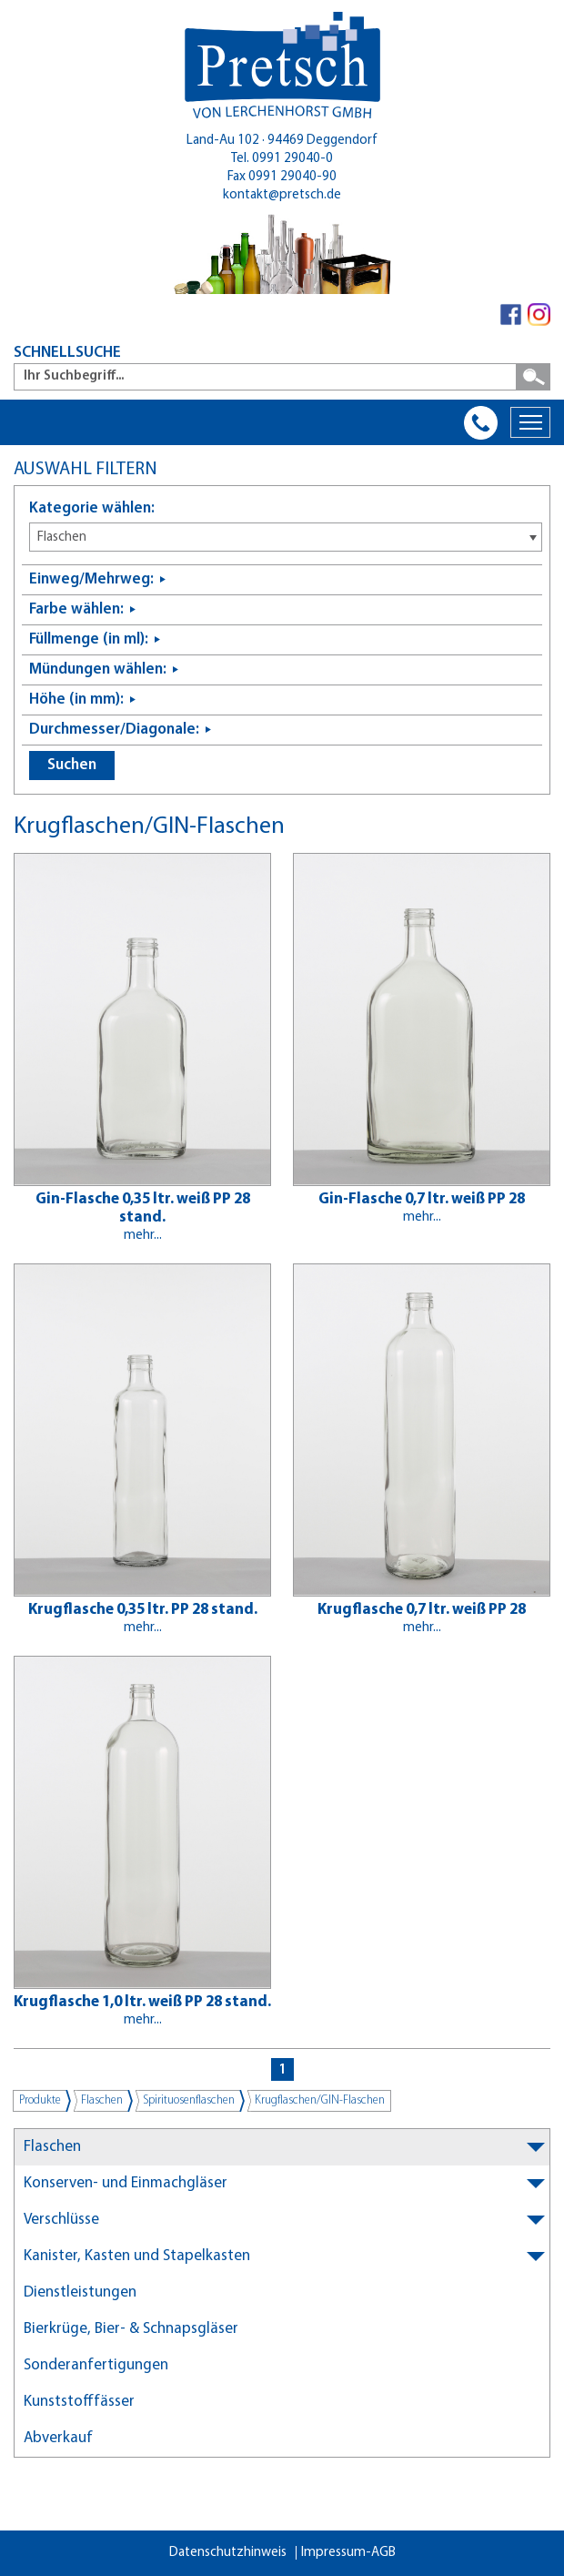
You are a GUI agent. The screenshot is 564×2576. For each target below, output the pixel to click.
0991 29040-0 (292, 159)
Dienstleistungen (80, 2292)
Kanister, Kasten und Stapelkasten (137, 2256)
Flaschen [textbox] (61, 537)
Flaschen (102, 2100)
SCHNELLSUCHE (67, 352)
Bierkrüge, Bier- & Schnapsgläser (131, 2329)
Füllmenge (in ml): (88, 639)
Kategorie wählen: (92, 508)
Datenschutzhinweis (228, 2553)
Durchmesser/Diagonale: (114, 729)
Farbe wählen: (76, 609)
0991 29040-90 (292, 177)
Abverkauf (58, 2438)
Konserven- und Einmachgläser (125, 2183)
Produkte (40, 2100)
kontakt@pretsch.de (282, 195)
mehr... (143, 1235)
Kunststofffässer (79, 2401)
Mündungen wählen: (97, 669)
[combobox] (285, 537)
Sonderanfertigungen (96, 2365)
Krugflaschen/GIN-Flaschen (320, 2100)
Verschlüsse (61, 2219)
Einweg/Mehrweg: (91, 579)
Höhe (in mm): (76, 699)
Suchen (71, 765)
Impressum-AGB (348, 2553)
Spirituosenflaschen (189, 2100)
